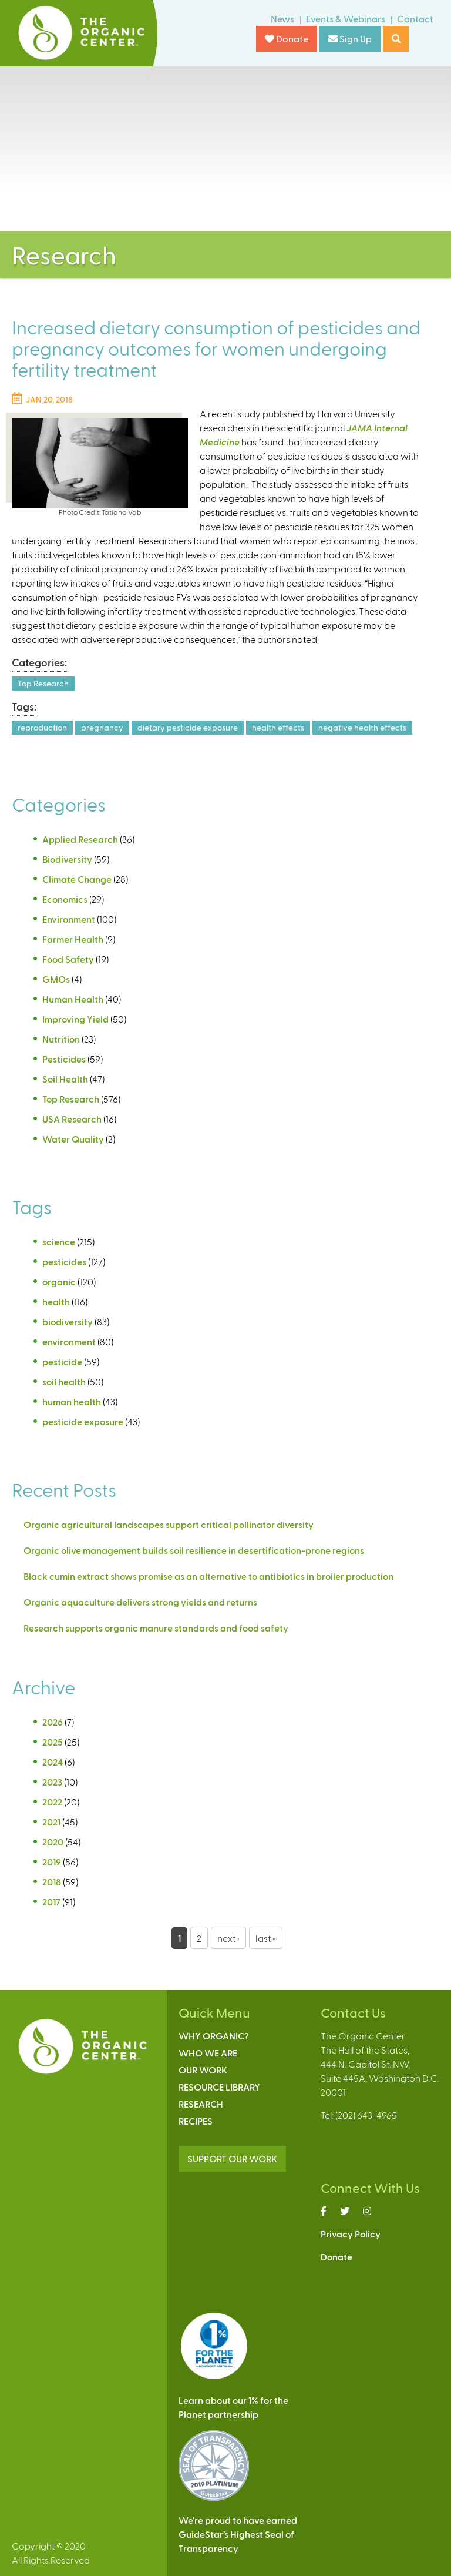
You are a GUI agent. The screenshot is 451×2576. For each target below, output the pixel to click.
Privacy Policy (351, 2233)
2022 (52, 1801)
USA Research (72, 1118)
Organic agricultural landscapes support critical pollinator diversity (168, 1524)
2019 (51, 1861)
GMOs (56, 978)
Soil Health (65, 1078)
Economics (64, 899)
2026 (52, 1721)
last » (265, 1938)
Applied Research (80, 839)
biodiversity (67, 1321)
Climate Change (77, 879)
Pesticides (64, 1058)
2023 (52, 1781)
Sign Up (350, 38)
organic (59, 1281)
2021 (51, 1821)
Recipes (196, 2120)
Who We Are (208, 2052)
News (282, 18)
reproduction (42, 727)
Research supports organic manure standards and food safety (155, 1627)
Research (201, 2103)
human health (71, 1401)
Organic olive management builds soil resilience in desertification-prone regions (193, 1550)
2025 (52, 1741)
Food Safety (68, 958)
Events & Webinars (345, 18)
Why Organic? (213, 2035)
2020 (52, 1841)
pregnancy (102, 727)
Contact (415, 18)
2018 (51, 1881)
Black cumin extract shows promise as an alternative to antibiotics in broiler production (208, 1576)
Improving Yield (75, 1018)
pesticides (64, 1261)
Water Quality (73, 1138)
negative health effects (362, 727)
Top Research (43, 683)
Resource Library (219, 2086)
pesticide (62, 1361)
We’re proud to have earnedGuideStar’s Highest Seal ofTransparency (238, 2534)
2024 (52, 1761)
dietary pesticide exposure (187, 727)
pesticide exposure (82, 1421)
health (56, 1301)
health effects (278, 727)
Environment (68, 918)
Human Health (72, 998)
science (58, 1241)
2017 (51, 1901)
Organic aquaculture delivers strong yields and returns (140, 1601)
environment (69, 1341)
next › (228, 1938)
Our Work (203, 2069)
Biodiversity (67, 859)
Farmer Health (72, 938)
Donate (286, 38)
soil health (64, 1381)
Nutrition (61, 1038)
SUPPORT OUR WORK (232, 2158)
